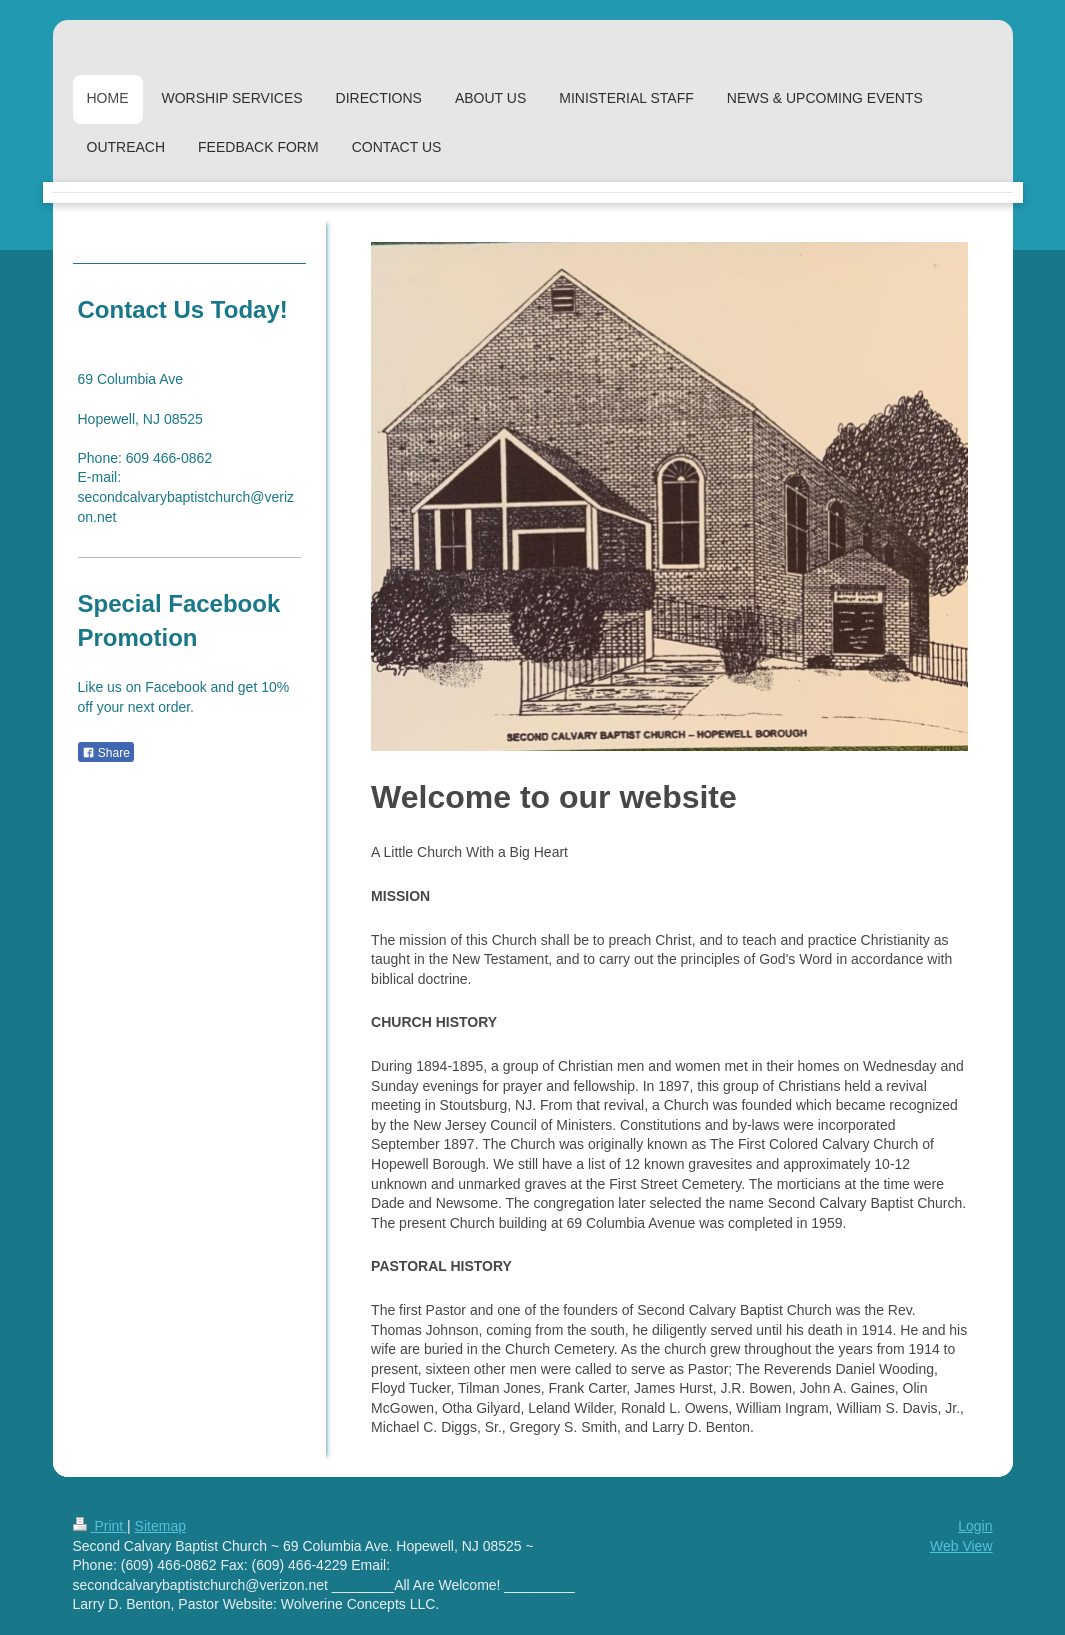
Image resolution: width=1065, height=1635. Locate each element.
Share (106, 753)
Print (100, 1526)
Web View (961, 1546)
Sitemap (160, 1526)
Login (975, 1526)
